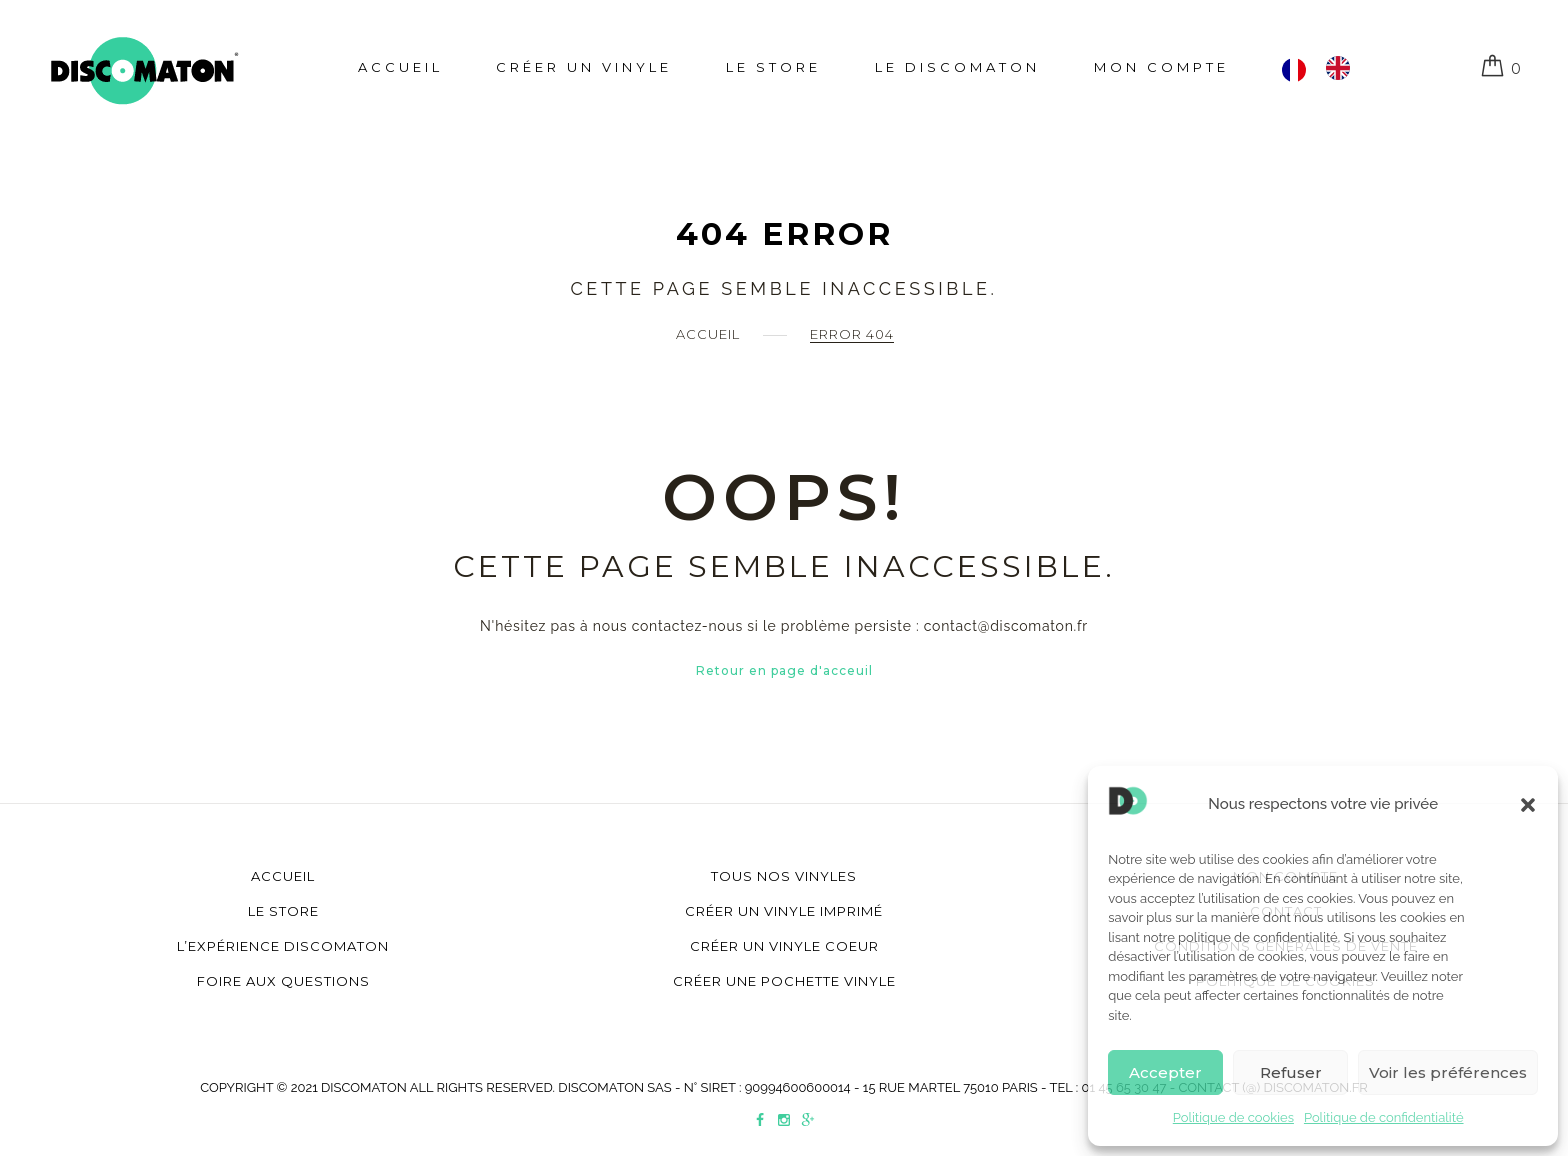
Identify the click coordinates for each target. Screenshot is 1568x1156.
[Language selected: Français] (1326, 68)
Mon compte (1161, 67)
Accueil (400, 67)
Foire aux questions (283, 981)
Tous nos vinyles (784, 876)
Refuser (1291, 1072)
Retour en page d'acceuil (784, 670)
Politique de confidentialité (1384, 1117)
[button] (1528, 805)
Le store (773, 67)
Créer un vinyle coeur (784, 946)
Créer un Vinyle (584, 67)
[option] (1343, 68)
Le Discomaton (957, 67)
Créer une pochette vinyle (784, 981)
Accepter (1165, 1072)
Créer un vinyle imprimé (784, 911)
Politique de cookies (1233, 1117)
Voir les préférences (1448, 1072)
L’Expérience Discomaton (283, 946)
